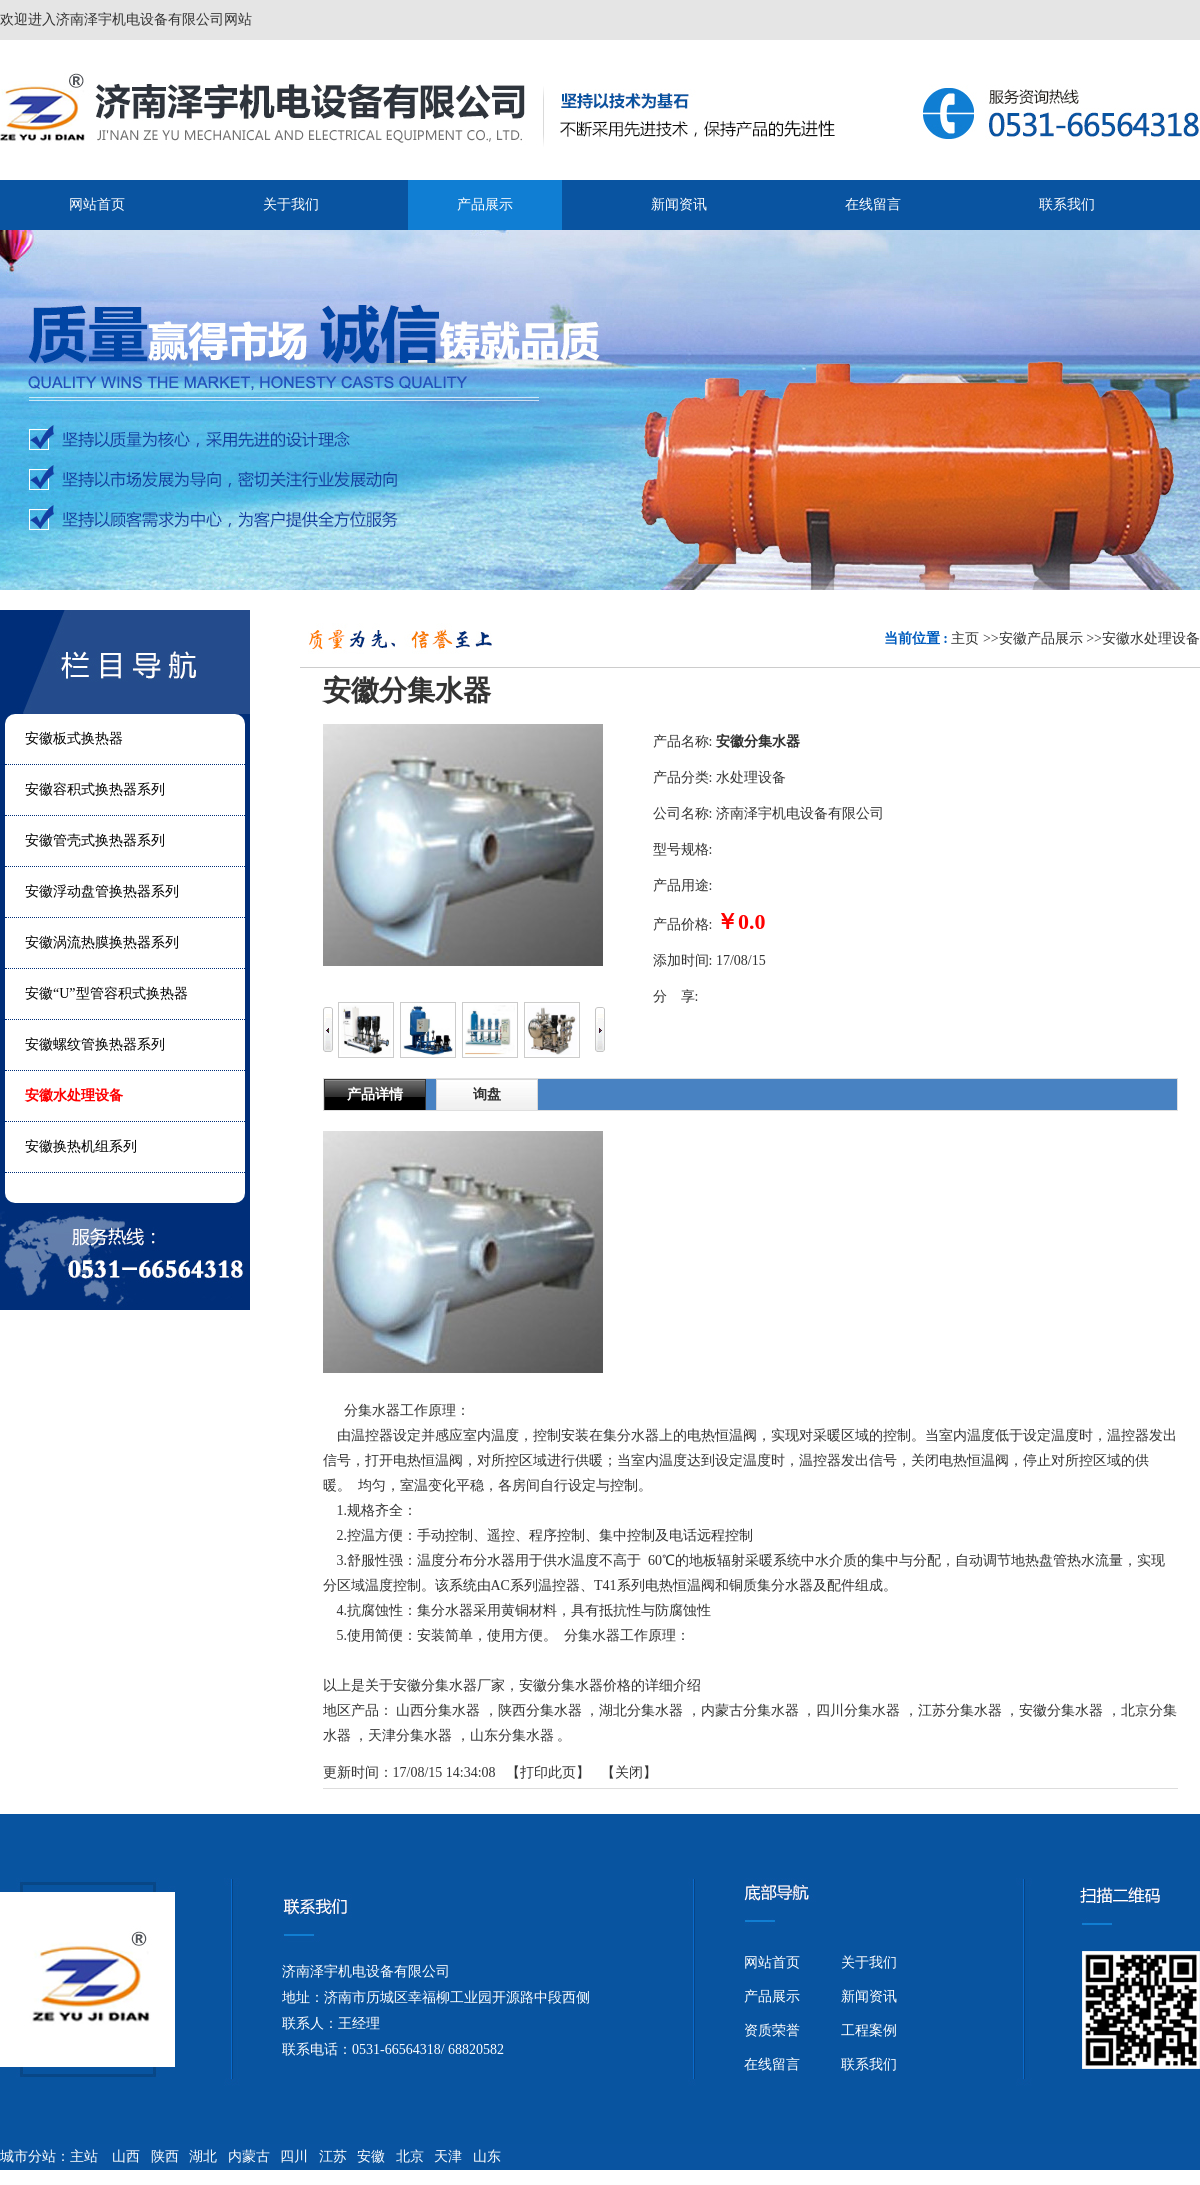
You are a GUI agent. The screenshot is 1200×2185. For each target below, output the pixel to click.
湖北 (203, 2156)
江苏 (333, 2156)
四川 (294, 2156)
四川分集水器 (858, 1710)
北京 (410, 2156)
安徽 (371, 2156)
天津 (448, 2156)
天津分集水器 (410, 1735)
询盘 (487, 1094)
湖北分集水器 (641, 1710)
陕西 (165, 2156)
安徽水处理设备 (1151, 638)
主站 (84, 2156)
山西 (126, 2156)
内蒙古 (249, 2156)
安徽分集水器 (1061, 1710)
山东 (487, 2156)
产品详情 (375, 1094)
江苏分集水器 (960, 1710)
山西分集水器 (438, 1710)
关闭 (629, 1772)
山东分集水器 (512, 1735)
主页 (965, 638)
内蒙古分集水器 (750, 1710)
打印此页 (548, 1772)
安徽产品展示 (1041, 638)
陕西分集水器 (540, 1710)
